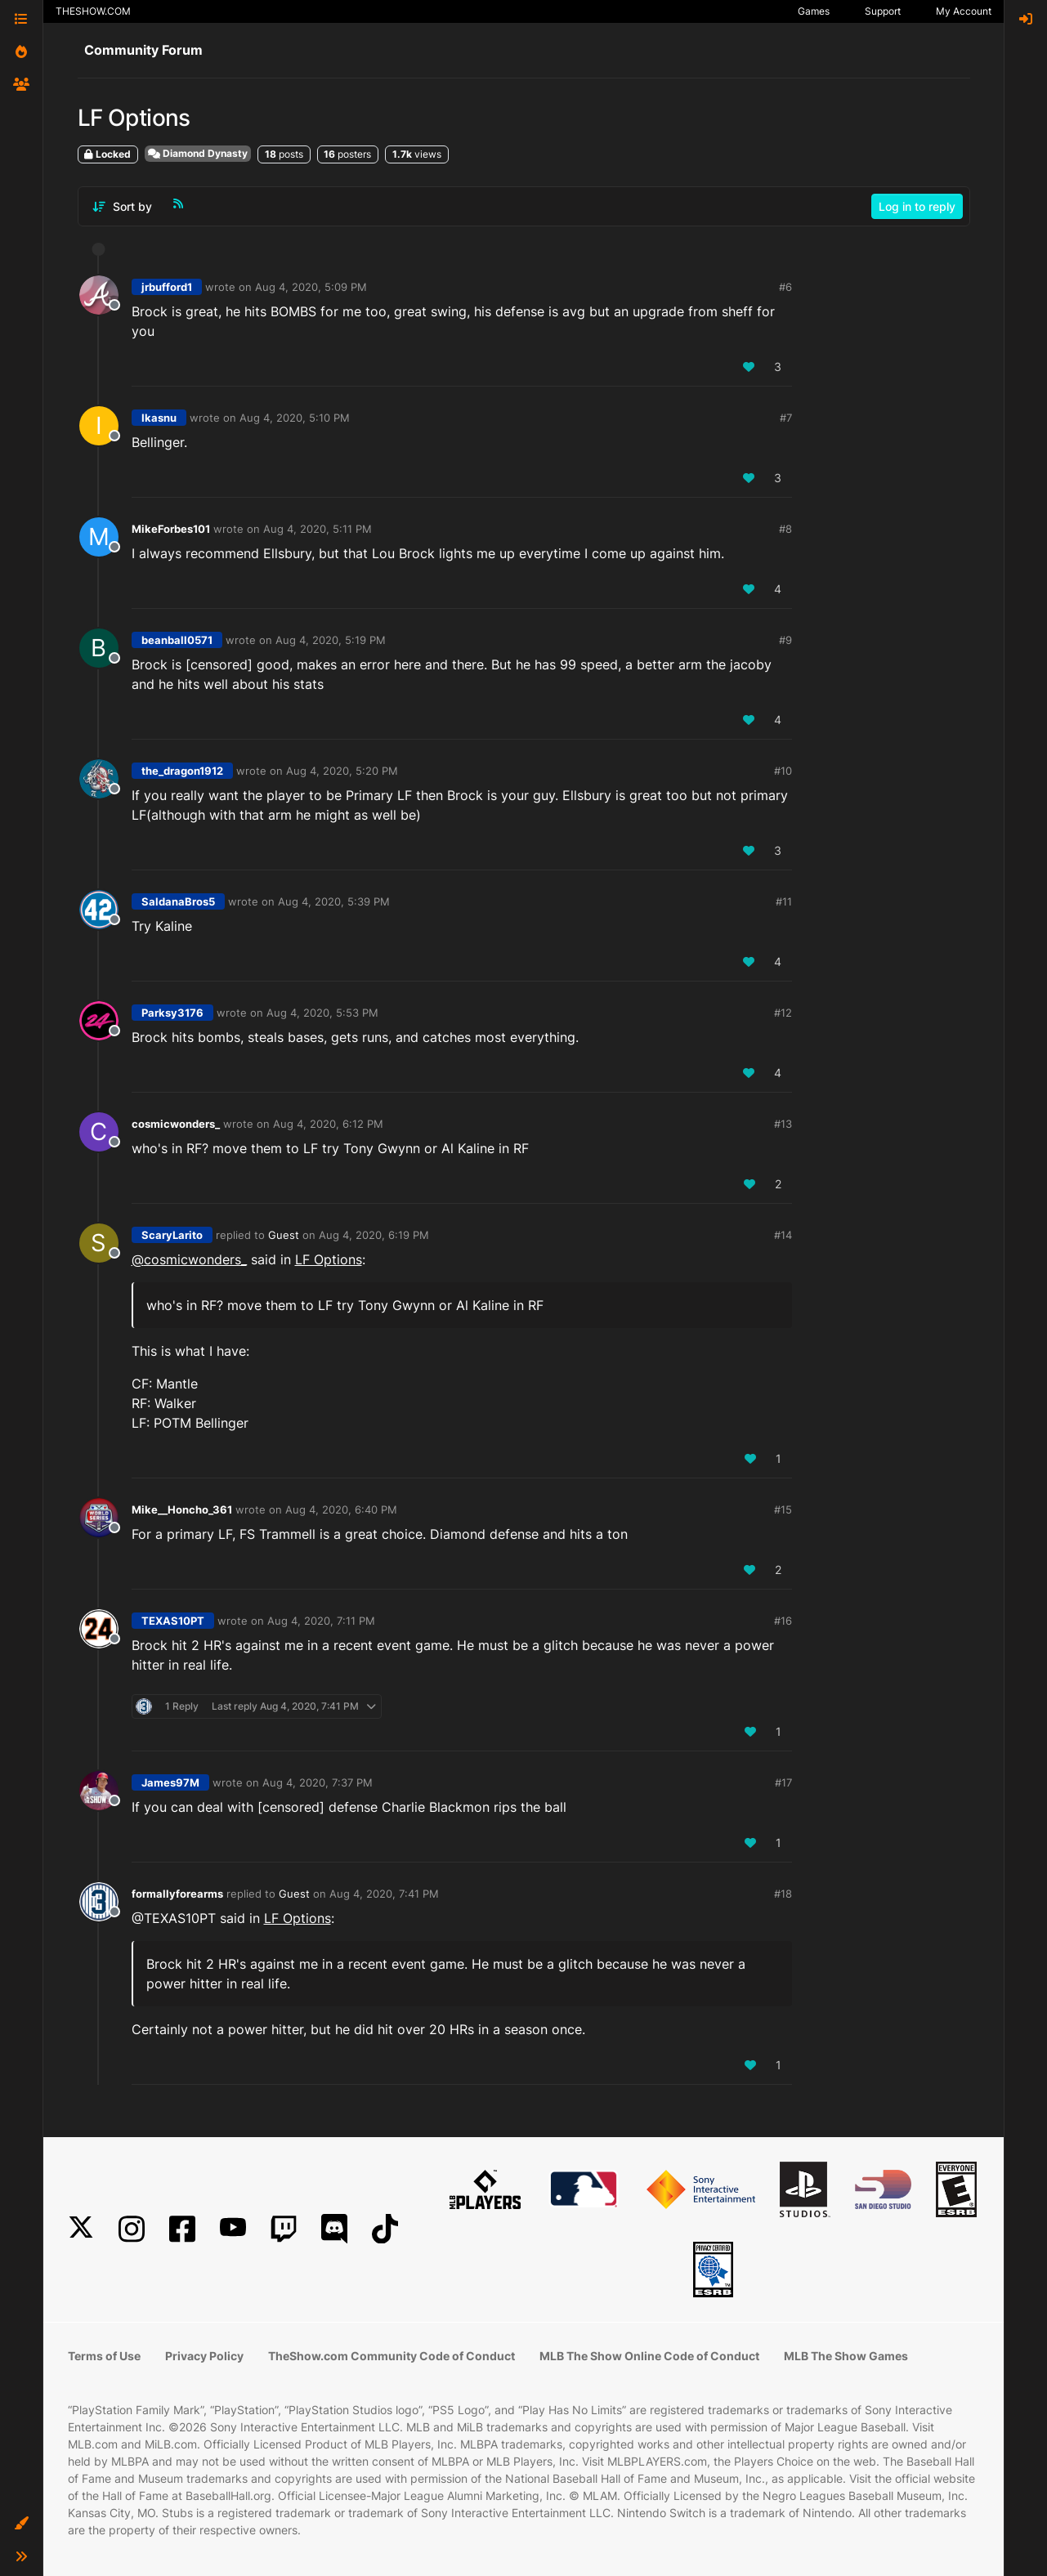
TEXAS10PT (172, 1620)
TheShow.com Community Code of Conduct (391, 2356)
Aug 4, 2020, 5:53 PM (322, 1012)
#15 (783, 1509)
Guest (283, 1234)
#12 (783, 1012)
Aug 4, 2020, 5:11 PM (317, 528)
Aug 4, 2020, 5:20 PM (342, 770)
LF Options (328, 1259)
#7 (786, 417)
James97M (170, 1782)
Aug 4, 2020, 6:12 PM (328, 1123)
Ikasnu (159, 417)
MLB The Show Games (846, 2356)
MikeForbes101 (171, 528)
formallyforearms (177, 1893)
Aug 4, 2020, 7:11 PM (321, 1620)
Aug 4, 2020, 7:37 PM (317, 1782)
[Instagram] (132, 2229)
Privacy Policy (204, 2356)
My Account (963, 11)
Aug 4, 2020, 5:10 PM (294, 417)
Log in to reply (917, 206)
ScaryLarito (172, 1234)
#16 (783, 1620)
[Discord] (334, 2229)
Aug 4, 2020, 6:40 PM (341, 1509)
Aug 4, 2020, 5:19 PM (330, 639)
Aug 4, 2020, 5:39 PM (334, 901)
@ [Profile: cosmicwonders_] (189, 1259)
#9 (785, 639)
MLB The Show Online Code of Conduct (649, 2356)
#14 (783, 1234)
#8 (785, 528)
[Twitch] (284, 2229)
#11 (784, 901)
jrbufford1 (166, 286)
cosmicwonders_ (176, 1123)
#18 (783, 1893)
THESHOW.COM (93, 11)
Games (814, 11)
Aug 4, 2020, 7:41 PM (384, 1893)
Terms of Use (104, 2356)
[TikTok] (385, 2229)
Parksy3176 (172, 1012)
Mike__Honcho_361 (182, 1509)
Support (883, 11)
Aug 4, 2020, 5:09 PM (311, 286)
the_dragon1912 (182, 770)
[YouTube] (233, 2229)
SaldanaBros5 (178, 901)
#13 (783, 1123)
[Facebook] (182, 2229)
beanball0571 (177, 639)
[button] (21, 2524)
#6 (785, 286)
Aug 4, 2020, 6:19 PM (374, 1234)
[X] (81, 2229)
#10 (783, 770)
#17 (783, 1782)
